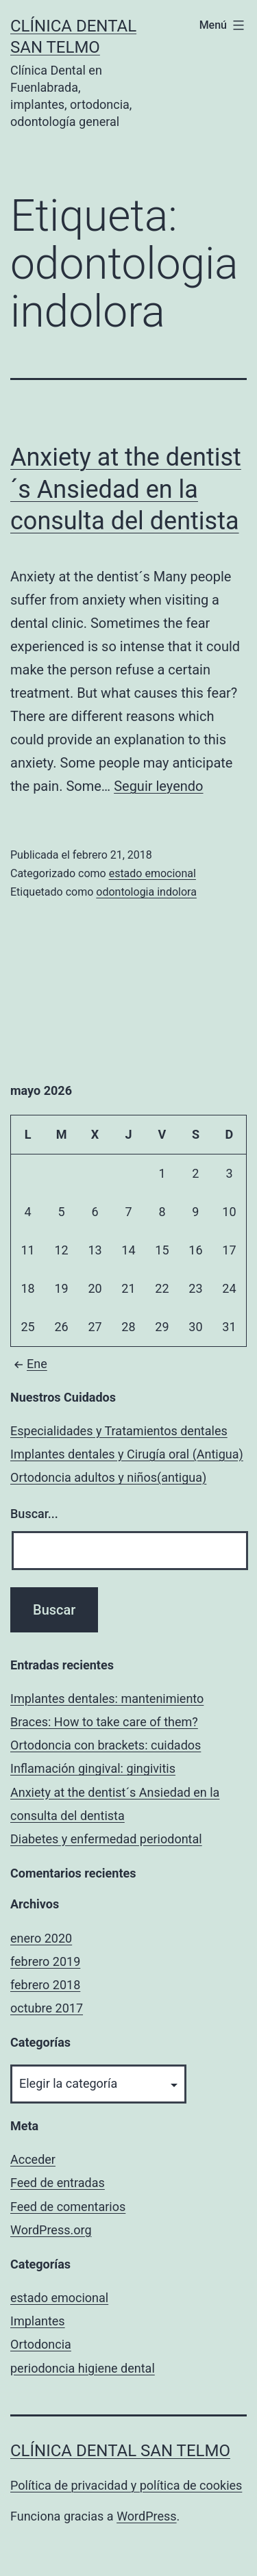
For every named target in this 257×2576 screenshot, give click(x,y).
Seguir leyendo (158, 786)
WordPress (146, 2516)
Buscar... (34, 1513)
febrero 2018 (45, 1985)
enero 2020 (41, 1938)
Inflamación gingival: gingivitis (92, 1768)
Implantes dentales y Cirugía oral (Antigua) (126, 1454)
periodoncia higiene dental (82, 2368)
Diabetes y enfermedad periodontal (106, 1839)
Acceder (33, 2159)
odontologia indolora (146, 891)
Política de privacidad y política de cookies (126, 2485)
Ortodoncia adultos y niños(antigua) (108, 1477)
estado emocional (152, 873)
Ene (28, 1363)
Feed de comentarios (67, 2206)
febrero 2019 (45, 1961)
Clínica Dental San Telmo (120, 2450)
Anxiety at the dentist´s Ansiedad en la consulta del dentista (125, 489)
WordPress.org (51, 2230)
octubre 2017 (46, 2008)
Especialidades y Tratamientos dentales (119, 1431)
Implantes (37, 2321)
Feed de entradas (57, 2182)
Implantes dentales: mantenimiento (107, 1698)
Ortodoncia (40, 2344)
